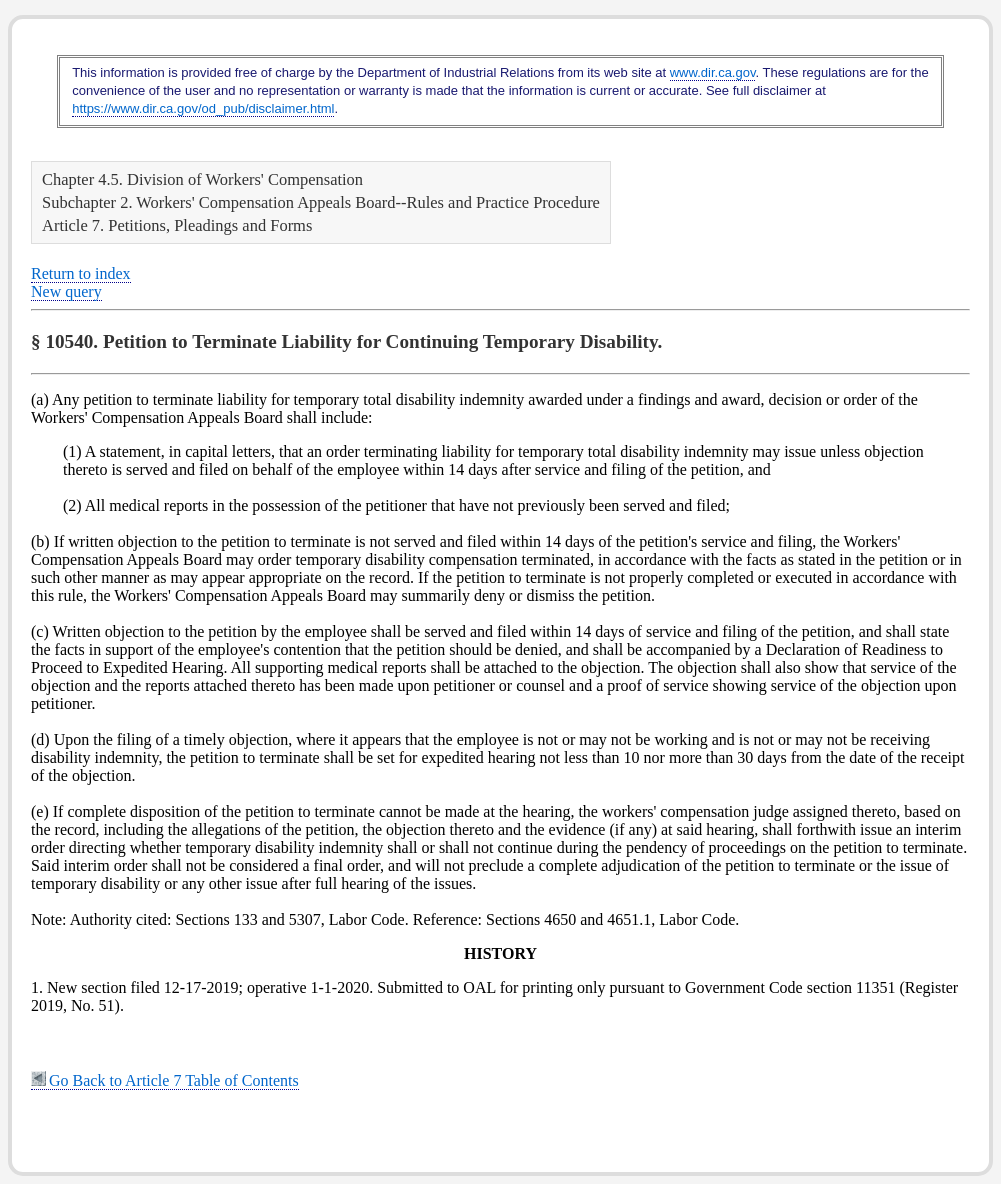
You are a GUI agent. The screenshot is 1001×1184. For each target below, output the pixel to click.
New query (66, 291)
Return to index (81, 273)
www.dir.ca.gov (713, 72)
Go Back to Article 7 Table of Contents (165, 1080)
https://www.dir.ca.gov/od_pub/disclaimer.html (203, 108)
